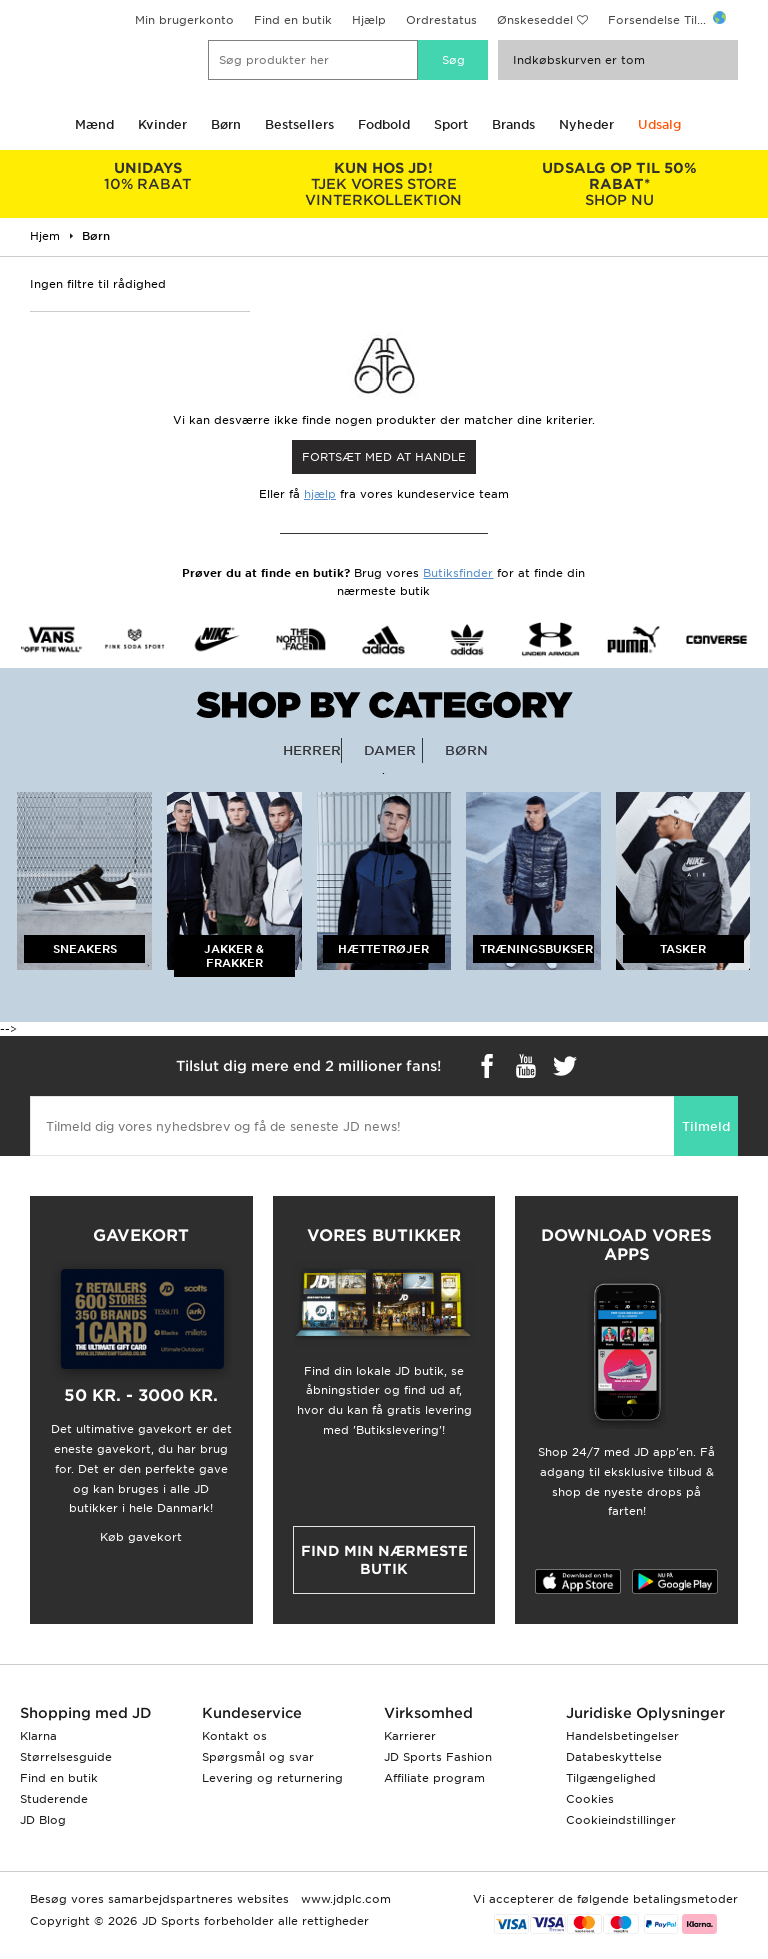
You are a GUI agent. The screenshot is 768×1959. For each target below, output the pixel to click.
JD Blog (43, 1820)
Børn (226, 124)
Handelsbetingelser (622, 1736)
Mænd (94, 124)
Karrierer (410, 1736)
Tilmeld (706, 1126)
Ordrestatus (441, 20)
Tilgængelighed (611, 1778)
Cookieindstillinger (621, 1820)
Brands (513, 124)
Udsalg (659, 124)
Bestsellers (299, 124)
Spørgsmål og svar (258, 1757)
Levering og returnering (272, 1778)
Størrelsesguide (66, 1757)
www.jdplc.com (344, 1899)
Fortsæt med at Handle (384, 457)
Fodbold (384, 124)
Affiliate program (434, 1778)
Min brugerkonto (184, 20)
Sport (451, 124)
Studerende (54, 1799)
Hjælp (369, 20)
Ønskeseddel (535, 20)
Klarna (38, 1736)
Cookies (590, 1799)
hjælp (320, 494)
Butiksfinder (458, 573)
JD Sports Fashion (438, 1757)
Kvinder (162, 124)
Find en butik (293, 20)
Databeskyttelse (614, 1757)
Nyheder (586, 124)
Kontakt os (234, 1736)
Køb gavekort (141, 1537)
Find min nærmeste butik (384, 1560)
